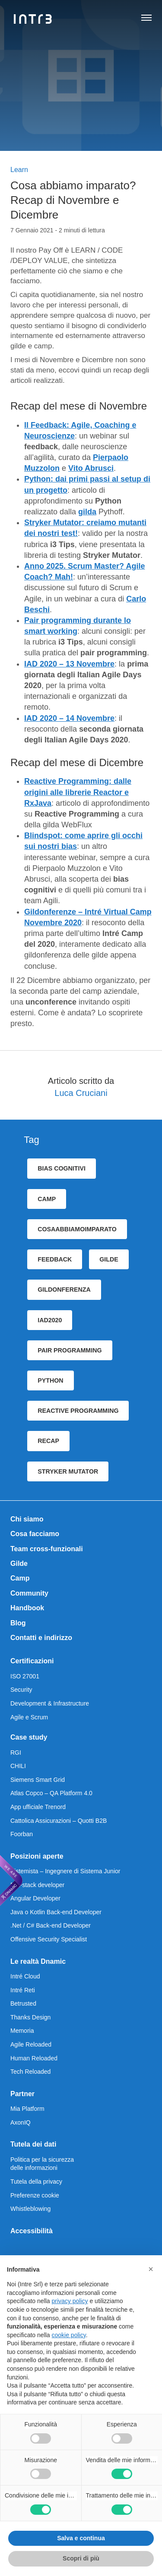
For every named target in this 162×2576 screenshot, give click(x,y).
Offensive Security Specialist (48, 1939)
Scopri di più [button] (81, 2558)
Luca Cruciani (80, 1093)
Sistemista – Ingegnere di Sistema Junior (65, 1871)
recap (48, 1440)
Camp (19, 1578)
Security (21, 1689)
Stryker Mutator (68, 1471)
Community (29, 1593)
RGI (15, 1752)
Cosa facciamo (34, 1533)
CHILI (18, 1765)
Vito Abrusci (91, 468)
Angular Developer (35, 1898)
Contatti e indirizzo (41, 1637)
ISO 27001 (24, 1676)
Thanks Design (30, 2017)
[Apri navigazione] (146, 19)
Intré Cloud (25, 1976)
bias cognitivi (62, 1168)
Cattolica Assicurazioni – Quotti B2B (58, 1820)
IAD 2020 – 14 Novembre (69, 718)
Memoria (22, 2030)
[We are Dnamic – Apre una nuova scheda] (11, 1880)
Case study (28, 1737)
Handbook (27, 1608)
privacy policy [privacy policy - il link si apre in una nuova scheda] (70, 2300)
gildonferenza (64, 1289)
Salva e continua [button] (81, 2538)
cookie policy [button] (69, 2335)
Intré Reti (22, 1990)
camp (47, 1199)
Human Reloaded (33, 2058)
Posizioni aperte (37, 1856)
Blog (18, 1623)
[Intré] (33, 18)
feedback (55, 1259)
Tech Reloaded (30, 2071)
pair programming (70, 1350)
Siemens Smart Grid (37, 1779)
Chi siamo (26, 1519)
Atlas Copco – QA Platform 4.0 (51, 1793)
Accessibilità (31, 2231)
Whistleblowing (30, 2208)
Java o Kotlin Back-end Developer (56, 1912)
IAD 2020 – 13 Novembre (69, 664)
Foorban (21, 1834)
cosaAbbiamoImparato (77, 1229)
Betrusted (23, 2003)
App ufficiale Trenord (38, 1806)
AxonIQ (20, 2122)
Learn (19, 169)
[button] (151, 2269)
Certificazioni (32, 1661)
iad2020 (50, 1320)
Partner (22, 2093)
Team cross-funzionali (46, 1548)
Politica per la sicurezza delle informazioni (42, 2164)
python (50, 1380)
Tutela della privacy (36, 2181)
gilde (108, 1259)
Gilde (19, 1563)
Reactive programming (78, 1410)
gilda (87, 511)
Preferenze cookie (34, 2195)
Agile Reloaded (30, 2044)
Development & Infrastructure (49, 1703)
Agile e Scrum (29, 1717)
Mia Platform (27, 2108)
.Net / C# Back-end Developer (50, 1925)
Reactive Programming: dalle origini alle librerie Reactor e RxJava (77, 792)
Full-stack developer (37, 1884)
